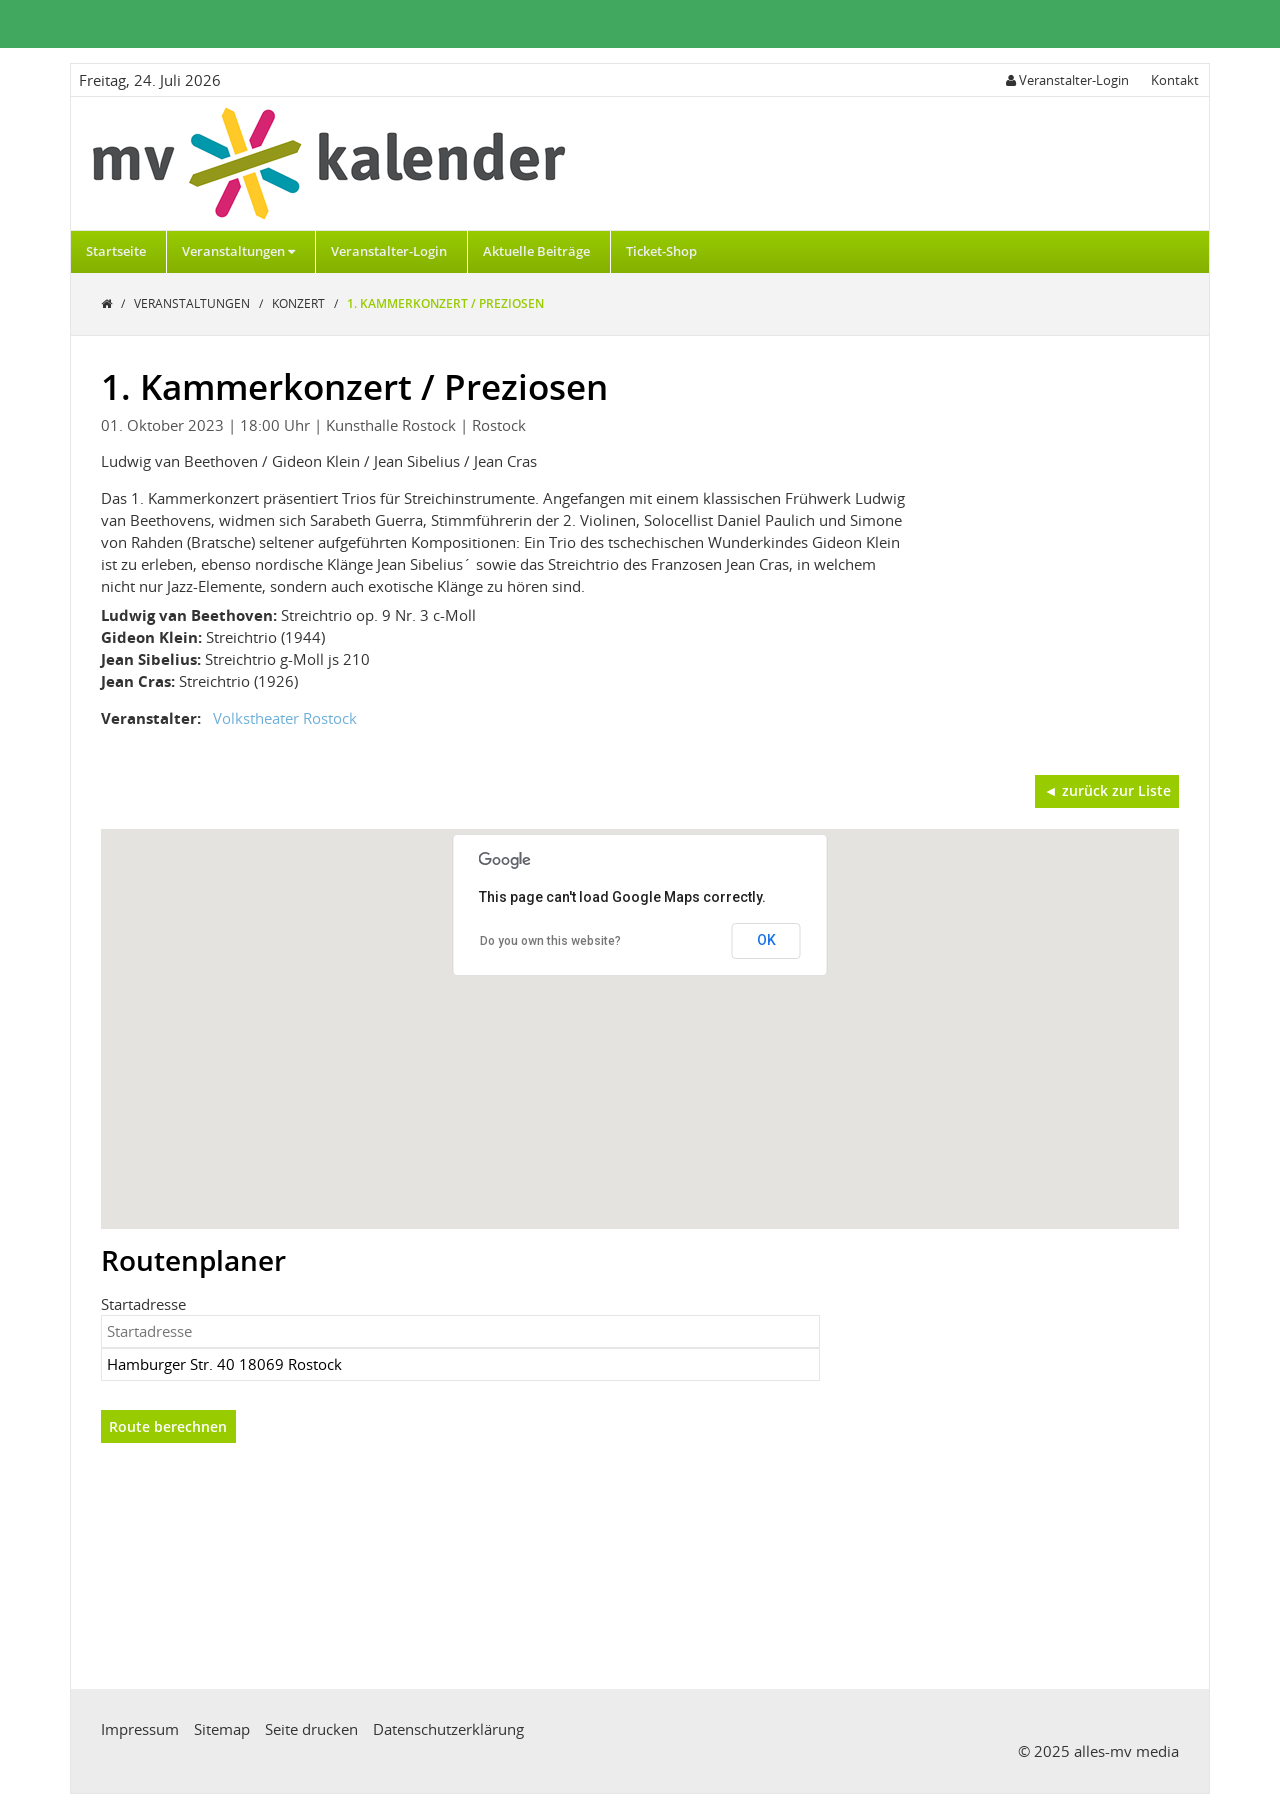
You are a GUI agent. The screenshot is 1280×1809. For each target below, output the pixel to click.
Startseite (116, 251)
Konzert (300, 303)
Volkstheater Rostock (285, 718)
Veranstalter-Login (389, 251)
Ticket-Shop (661, 251)
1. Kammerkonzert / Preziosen (445, 303)
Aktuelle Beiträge (536, 251)
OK (766, 940)
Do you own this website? (550, 941)
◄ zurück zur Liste (1107, 790)
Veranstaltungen (238, 251)
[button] (640, 1010)
